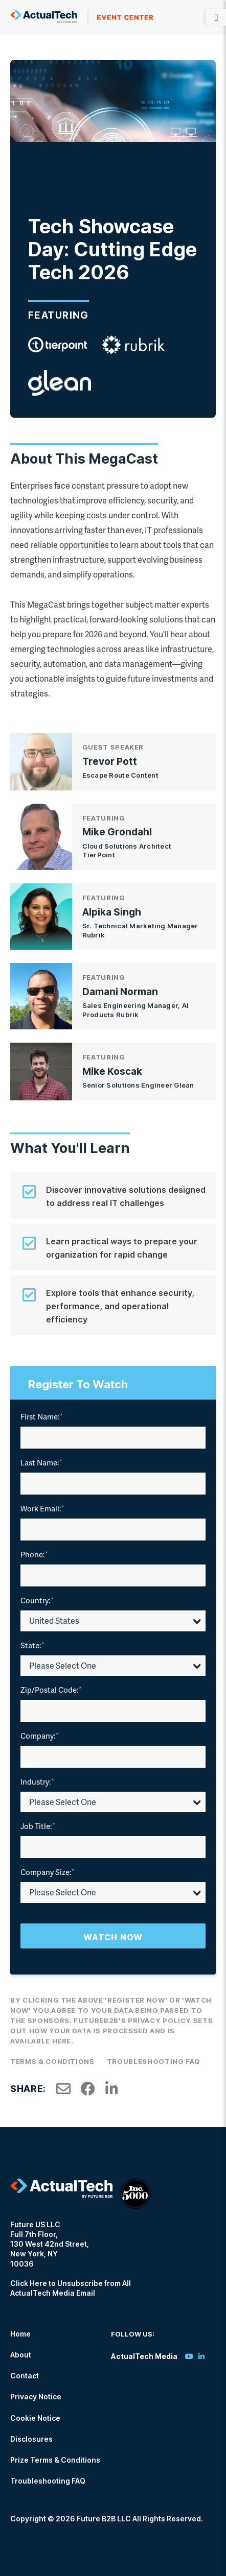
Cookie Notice (35, 2418)
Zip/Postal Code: (51, 1689)
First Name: (41, 1416)
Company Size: (47, 1871)
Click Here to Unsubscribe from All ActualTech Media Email (70, 2288)
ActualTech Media (81, 17)
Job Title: (37, 1826)
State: (32, 1645)
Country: (37, 1600)
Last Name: (41, 1462)
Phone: (34, 1554)
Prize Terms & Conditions (55, 2459)
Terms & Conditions (52, 2061)
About (20, 2354)
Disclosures (31, 2439)
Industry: (37, 1781)
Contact (24, 2375)
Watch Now (113, 1937)
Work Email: (42, 1508)
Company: (39, 1735)
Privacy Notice (35, 2396)
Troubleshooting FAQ (153, 2061)
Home (20, 2333)
